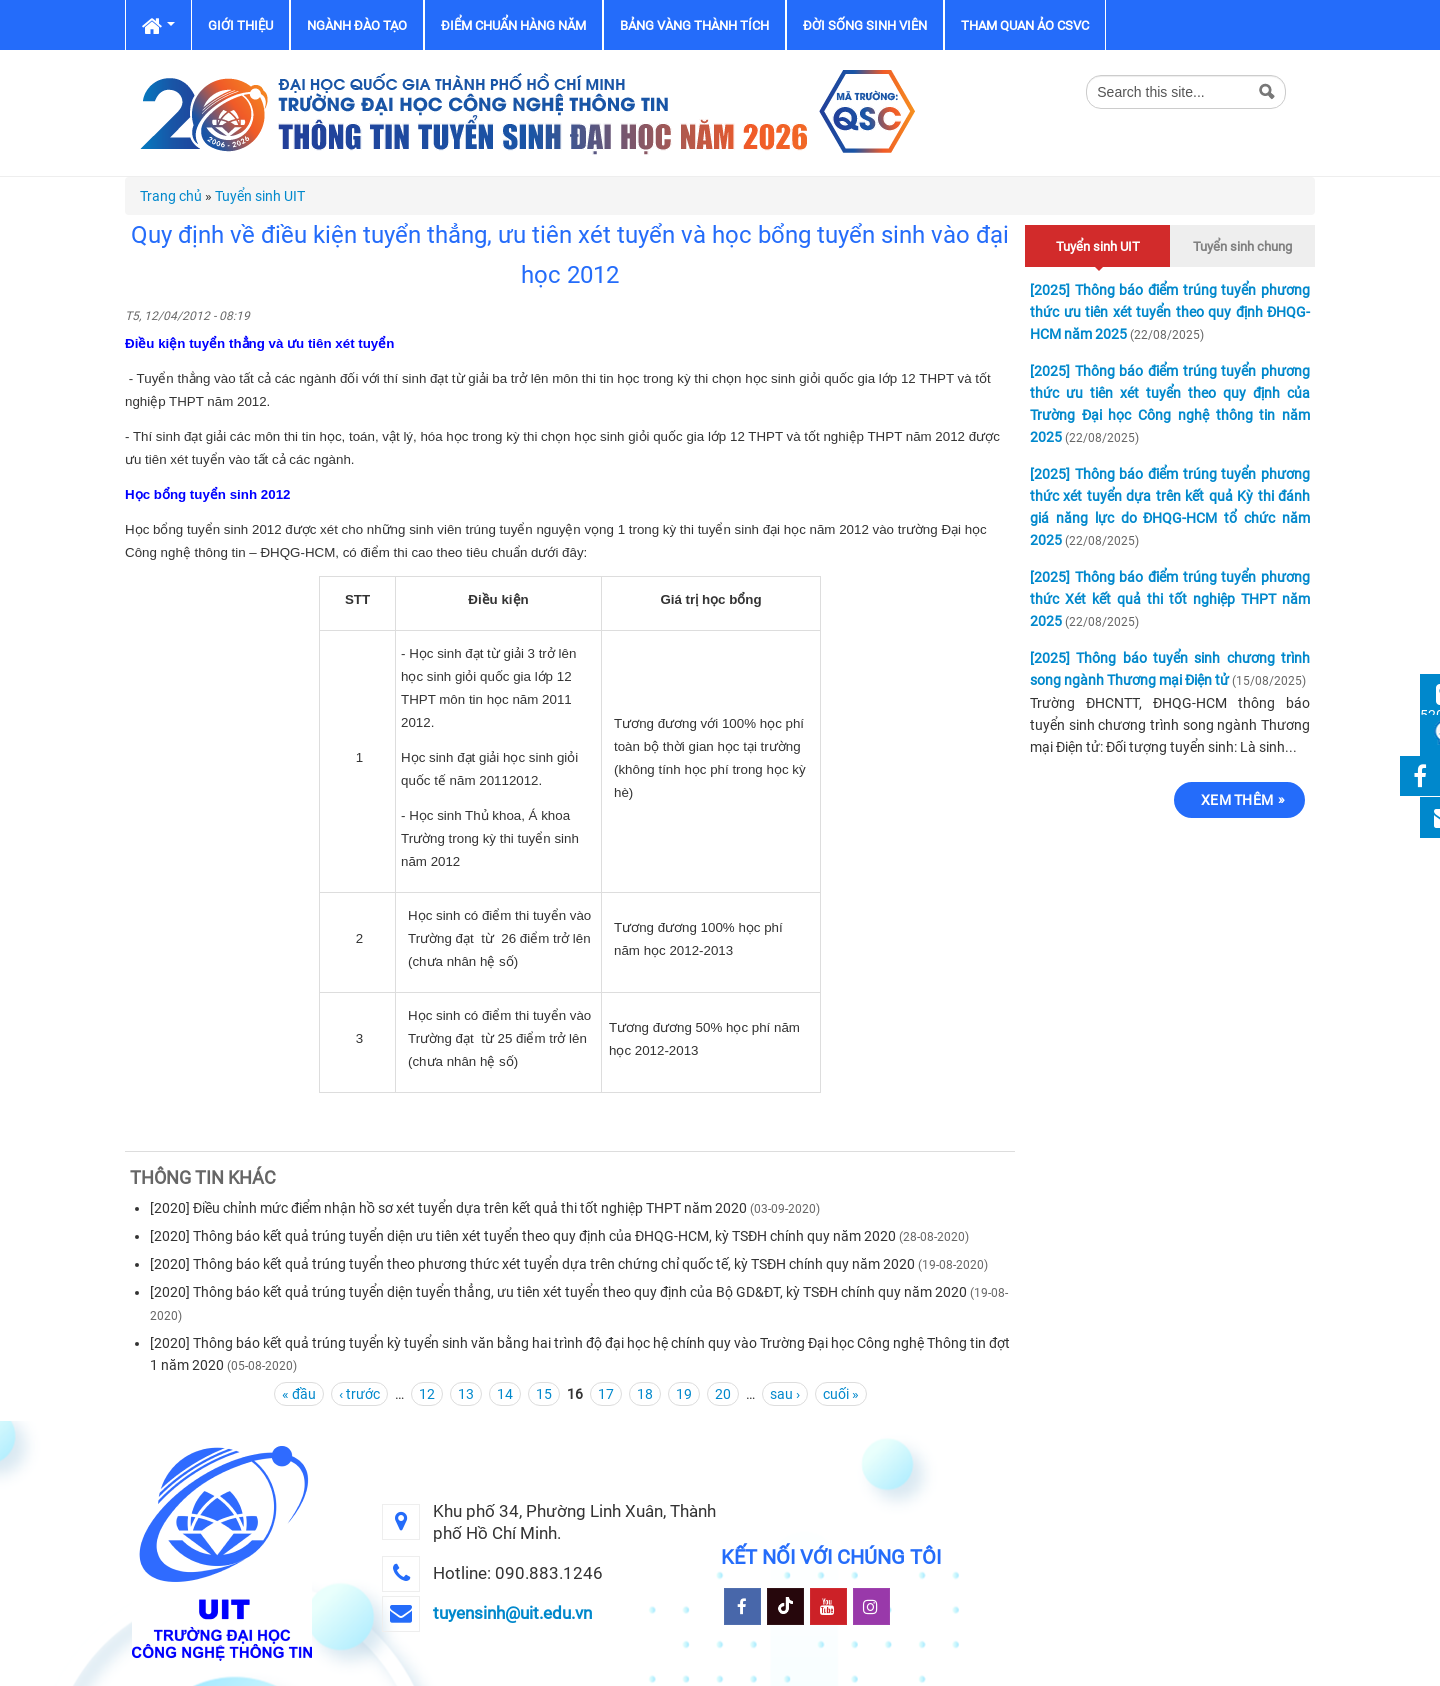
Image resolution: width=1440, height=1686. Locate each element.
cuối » (841, 1394)
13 (466, 1394)
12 (427, 1394)
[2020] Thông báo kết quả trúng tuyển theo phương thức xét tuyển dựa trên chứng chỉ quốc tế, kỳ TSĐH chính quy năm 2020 (532, 1264)
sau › (785, 1394)
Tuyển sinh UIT (260, 196)
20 (723, 1394)
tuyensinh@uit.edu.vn (512, 1613)
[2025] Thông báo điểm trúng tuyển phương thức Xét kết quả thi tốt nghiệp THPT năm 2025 (1170, 599)
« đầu (299, 1394)
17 (606, 1394)
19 (684, 1394)
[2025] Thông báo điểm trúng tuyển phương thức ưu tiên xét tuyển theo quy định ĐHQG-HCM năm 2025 (1170, 312)
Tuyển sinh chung (1242, 246)
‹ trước (359, 1394)
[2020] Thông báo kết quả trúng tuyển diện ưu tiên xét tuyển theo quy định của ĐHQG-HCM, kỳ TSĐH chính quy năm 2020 (523, 1236)
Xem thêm (1237, 800)
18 (645, 1394)
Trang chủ (171, 196)
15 (544, 1394)
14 (505, 1394)
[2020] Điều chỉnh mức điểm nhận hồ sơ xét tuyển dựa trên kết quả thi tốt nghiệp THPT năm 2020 (448, 1208)
